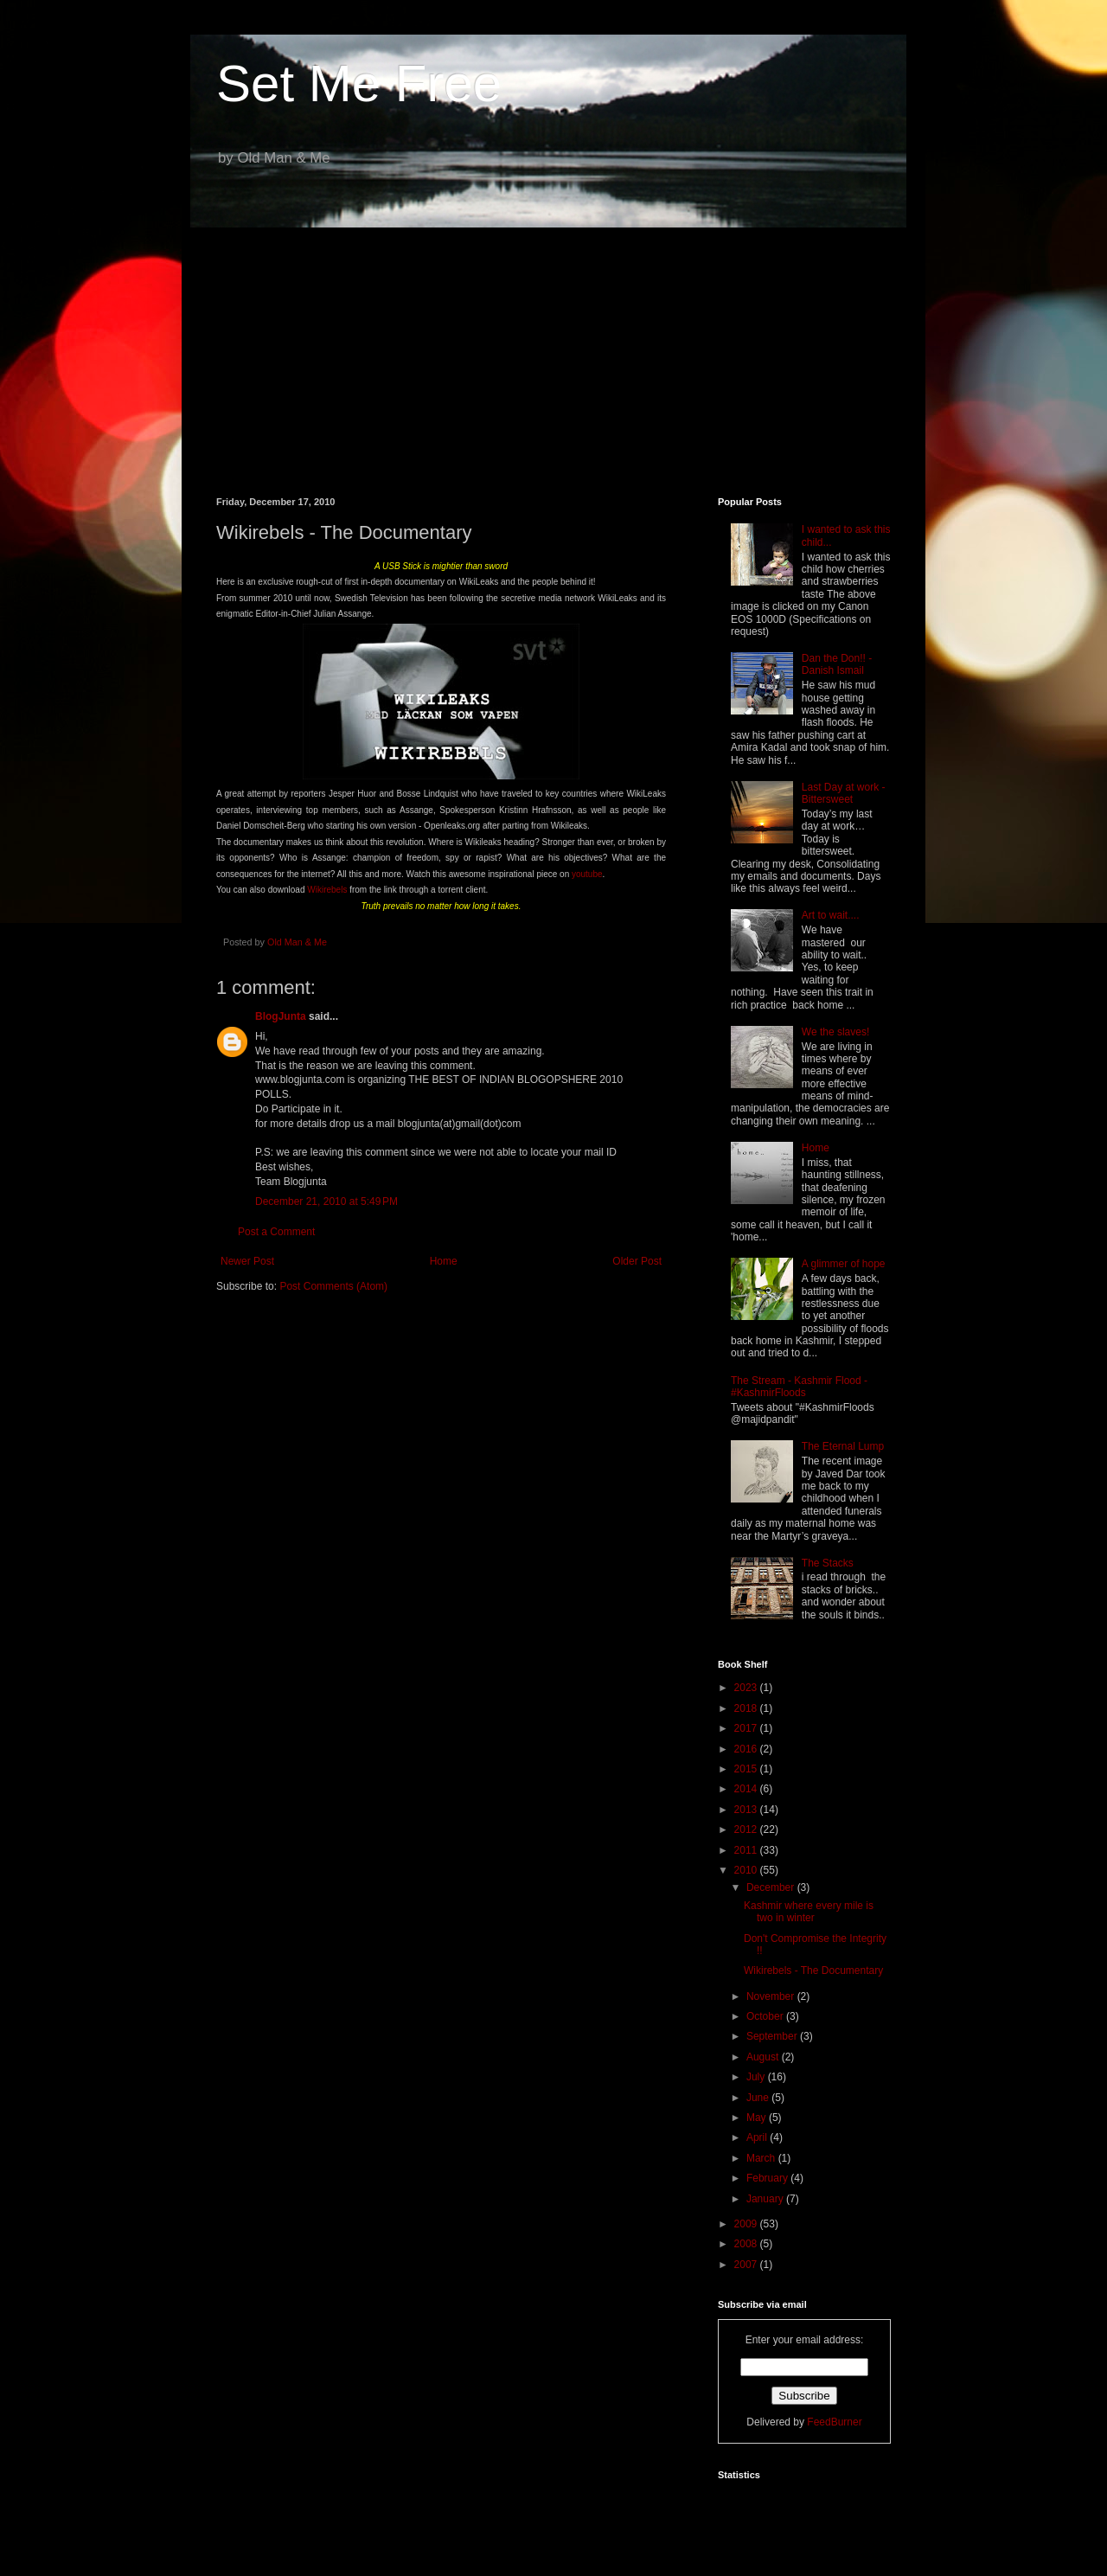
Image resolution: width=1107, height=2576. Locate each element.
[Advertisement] (553, 349)
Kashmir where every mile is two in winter (808, 1912)
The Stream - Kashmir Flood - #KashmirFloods (799, 1387)
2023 (747, 1688)
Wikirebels (327, 889)
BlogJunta (280, 1016)
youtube (587, 874)
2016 (747, 1749)
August (764, 2057)
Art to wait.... (831, 915)
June (758, 2098)
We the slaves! (835, 1032)
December (771, 1887)
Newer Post (247, 1261)
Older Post (637, 1261)
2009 (747, 2224)
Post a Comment (276, 1232)
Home (444, 1261)
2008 (747, 2244)
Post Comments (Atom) (333, 1286)
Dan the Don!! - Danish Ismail (837, 664)
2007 (747, 2265)
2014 (747, 1789)
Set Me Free (359, 83)
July (757, 2077)
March (762, 2158)
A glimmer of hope (844, 1264)
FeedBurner (834, 2422)
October (766, 2016)
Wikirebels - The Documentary (813, 1970)
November (771, 1996)
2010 (747, 1870)
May (757, 2117)
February (768, 2178)
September (773, 2036)
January (766, 2199)
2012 (747, 1829)
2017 (747, 1728)
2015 (747, 1769)
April (758, 2137)
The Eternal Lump (843, 1446)
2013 (747, 1810)
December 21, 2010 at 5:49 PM (326, 1201)
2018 (747, 1708)
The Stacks (828, 1563)
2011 (747, 1850)
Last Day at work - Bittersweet (844, 793)
